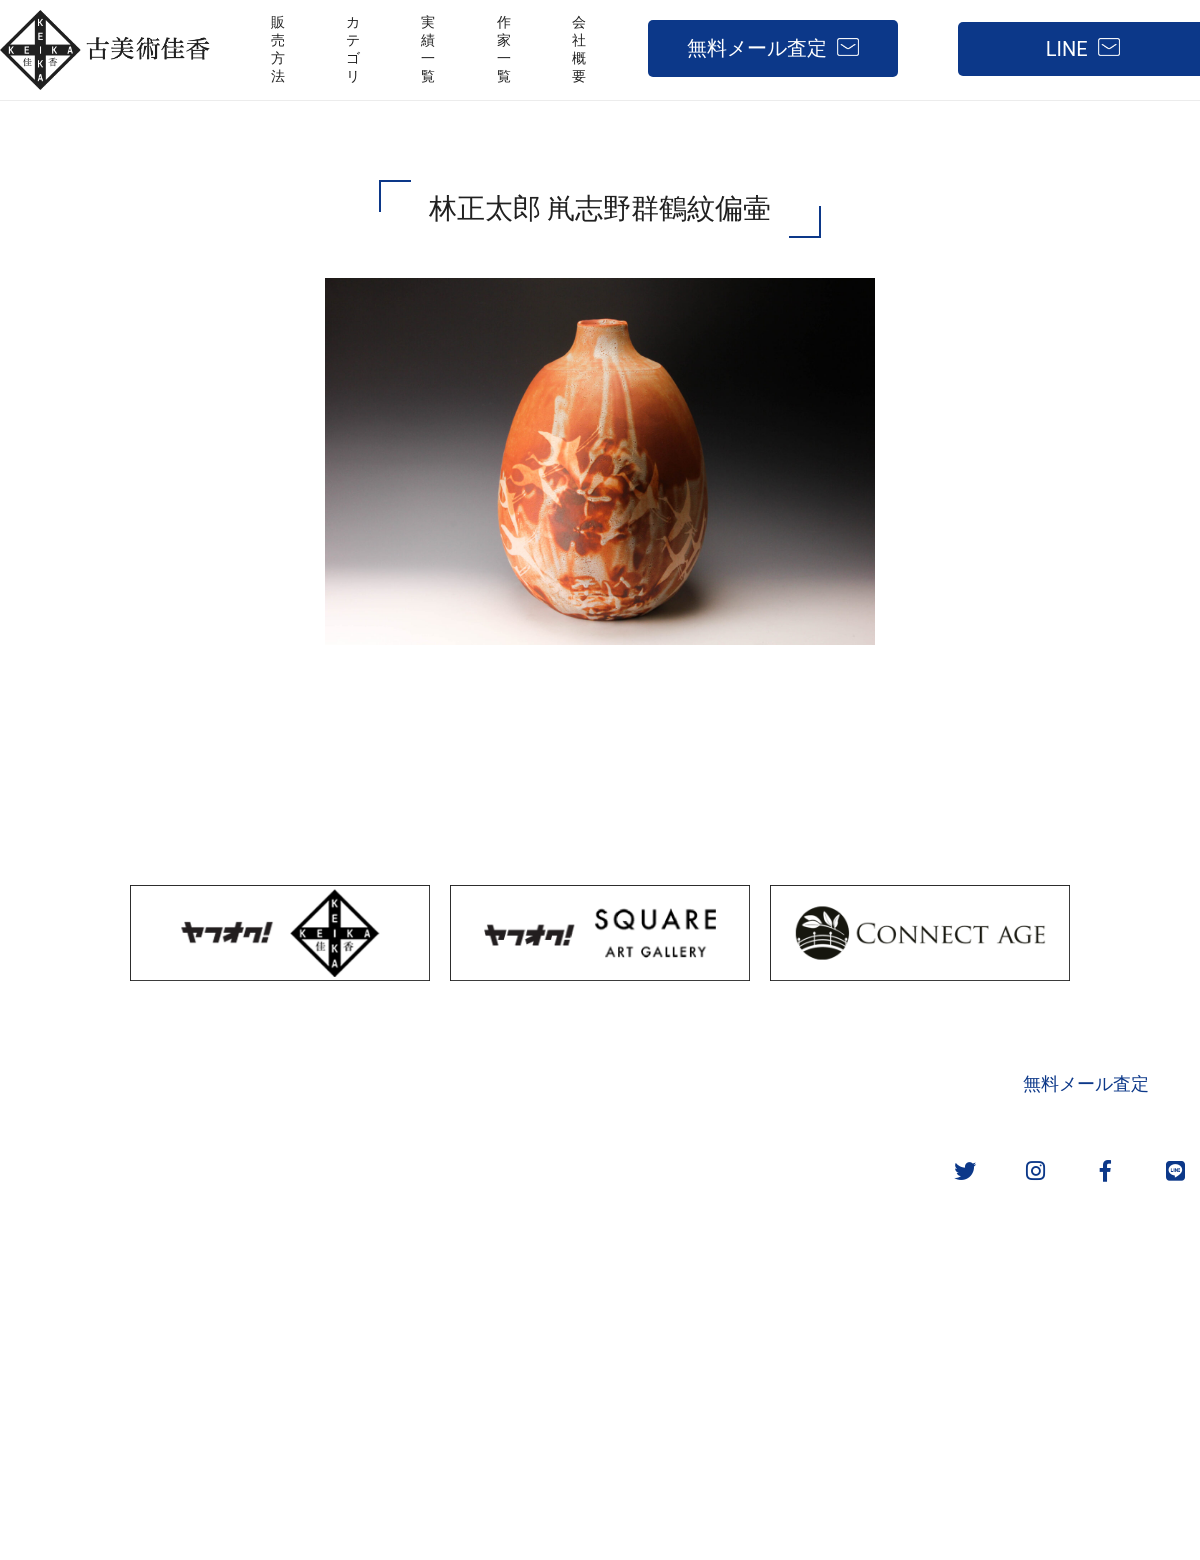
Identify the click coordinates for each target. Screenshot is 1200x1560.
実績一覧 (740, 1083)
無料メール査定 (757, 48)
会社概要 (932, 1083)
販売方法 (520, 1083)
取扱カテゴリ (630, 1083)
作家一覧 (836, 1083)
